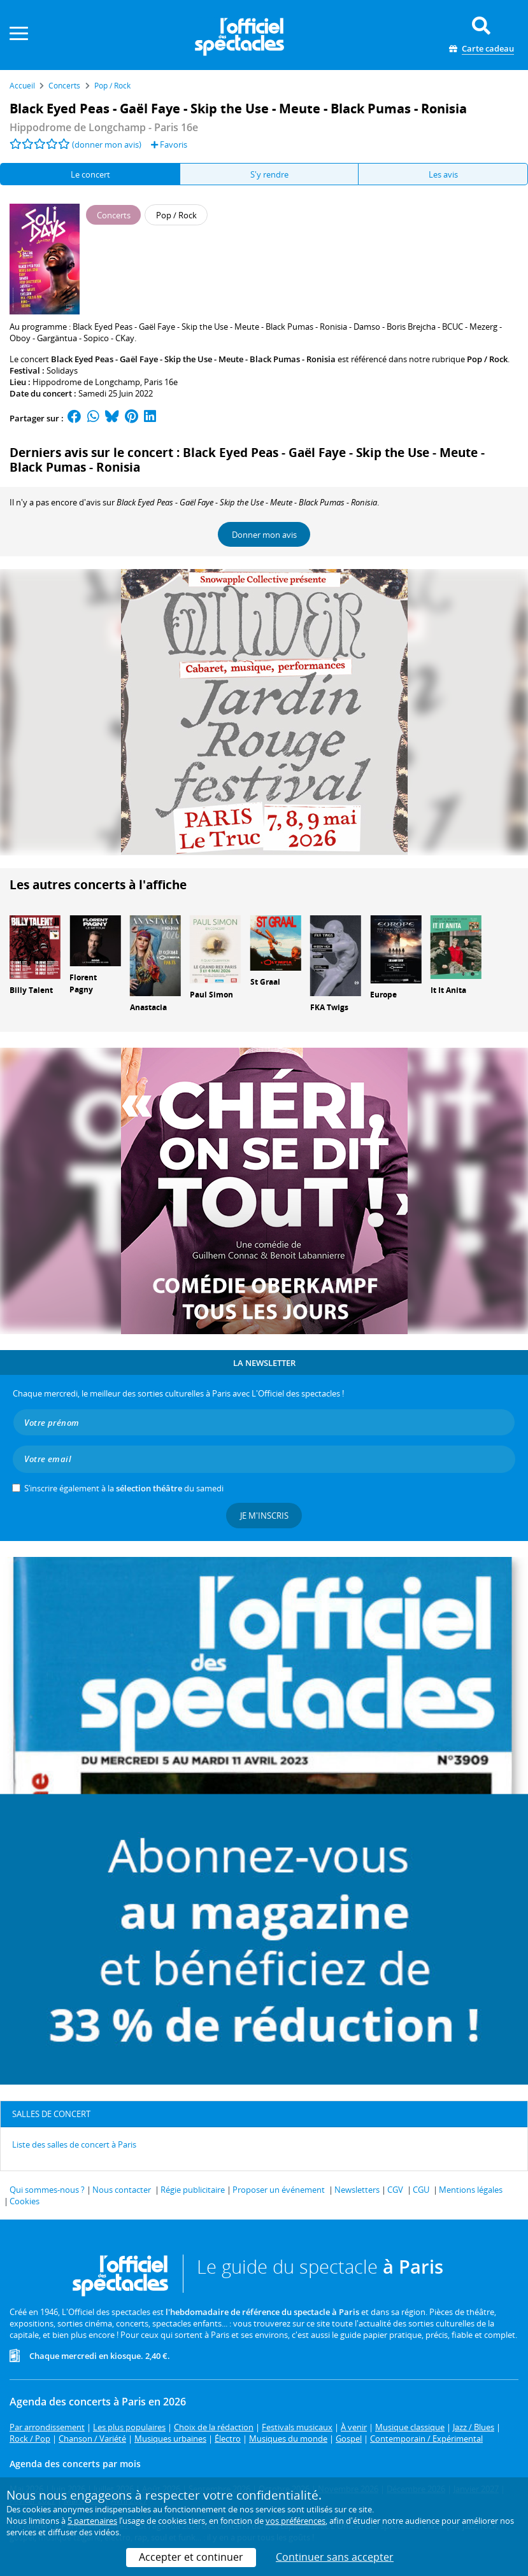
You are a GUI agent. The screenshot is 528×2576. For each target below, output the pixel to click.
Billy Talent (31, 990)
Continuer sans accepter (335, 2557)
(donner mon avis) (106, 144)
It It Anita (448, 990)
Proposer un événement (278, 2189)
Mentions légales (471, 2189)
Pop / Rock (487, 359)
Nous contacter (121, 2189)
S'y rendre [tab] (269, 174)
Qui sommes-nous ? (47, 2189)
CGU (421, 2189)
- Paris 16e (104, 127)
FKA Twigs (329, 1007)
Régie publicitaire (193, 2189)
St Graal (265, 981)
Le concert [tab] (90, 174)
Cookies (24, 2201)
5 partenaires (92, 2520)
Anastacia (148, 1007)
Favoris (169, 144)
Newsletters (357, 2189)
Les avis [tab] (443, 174)
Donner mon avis (264, 534)
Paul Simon (211, 994)
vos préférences (295, 2520)
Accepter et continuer (191, 2557)
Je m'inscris (264, 1515)
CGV (395, 2189)
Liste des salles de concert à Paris (74, 2144)
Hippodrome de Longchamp (86, 382)
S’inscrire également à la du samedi (124, 1488)
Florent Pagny (83, 983)
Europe (383, 994)
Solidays (62, 370)
